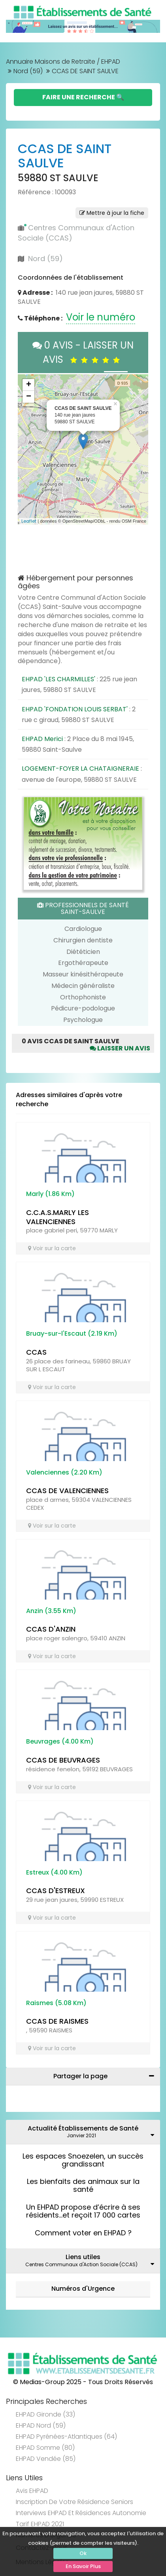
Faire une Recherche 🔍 (83, 97)
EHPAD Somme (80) (45, 2447)
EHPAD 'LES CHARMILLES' (58, 679)
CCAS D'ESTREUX (55, 1891)
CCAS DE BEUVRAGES (63, 1760)
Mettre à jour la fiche (111, 213)
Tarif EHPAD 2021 (40, 2524)
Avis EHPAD (32, 2490)
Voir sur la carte (52, 1248)
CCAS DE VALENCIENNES (67, 1491)
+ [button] (28, 385)
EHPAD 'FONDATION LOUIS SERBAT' (75, 709)
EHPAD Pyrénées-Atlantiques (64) (66, 2436)
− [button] (28, 397)
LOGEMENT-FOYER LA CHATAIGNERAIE (80, 768)
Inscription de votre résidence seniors (74, 2501)
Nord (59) (28, 71)
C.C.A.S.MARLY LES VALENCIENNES (57, 1216)
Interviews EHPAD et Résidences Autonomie (81, 2512)
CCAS (36, 1352)
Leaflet (28, 521)
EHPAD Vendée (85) (45, 2458)
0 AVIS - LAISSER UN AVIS (83, 352)
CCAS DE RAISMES (57, 2021)
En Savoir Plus (83, 2566)
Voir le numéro (100, 317)
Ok (83, 2553)
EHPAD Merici (42, 738)
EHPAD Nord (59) (41, 2425)
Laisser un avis (120, 1048)
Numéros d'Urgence (83, 2288)
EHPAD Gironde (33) (45, 2414)
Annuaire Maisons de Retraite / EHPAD (63, 61)
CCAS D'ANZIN (50, 1629)
